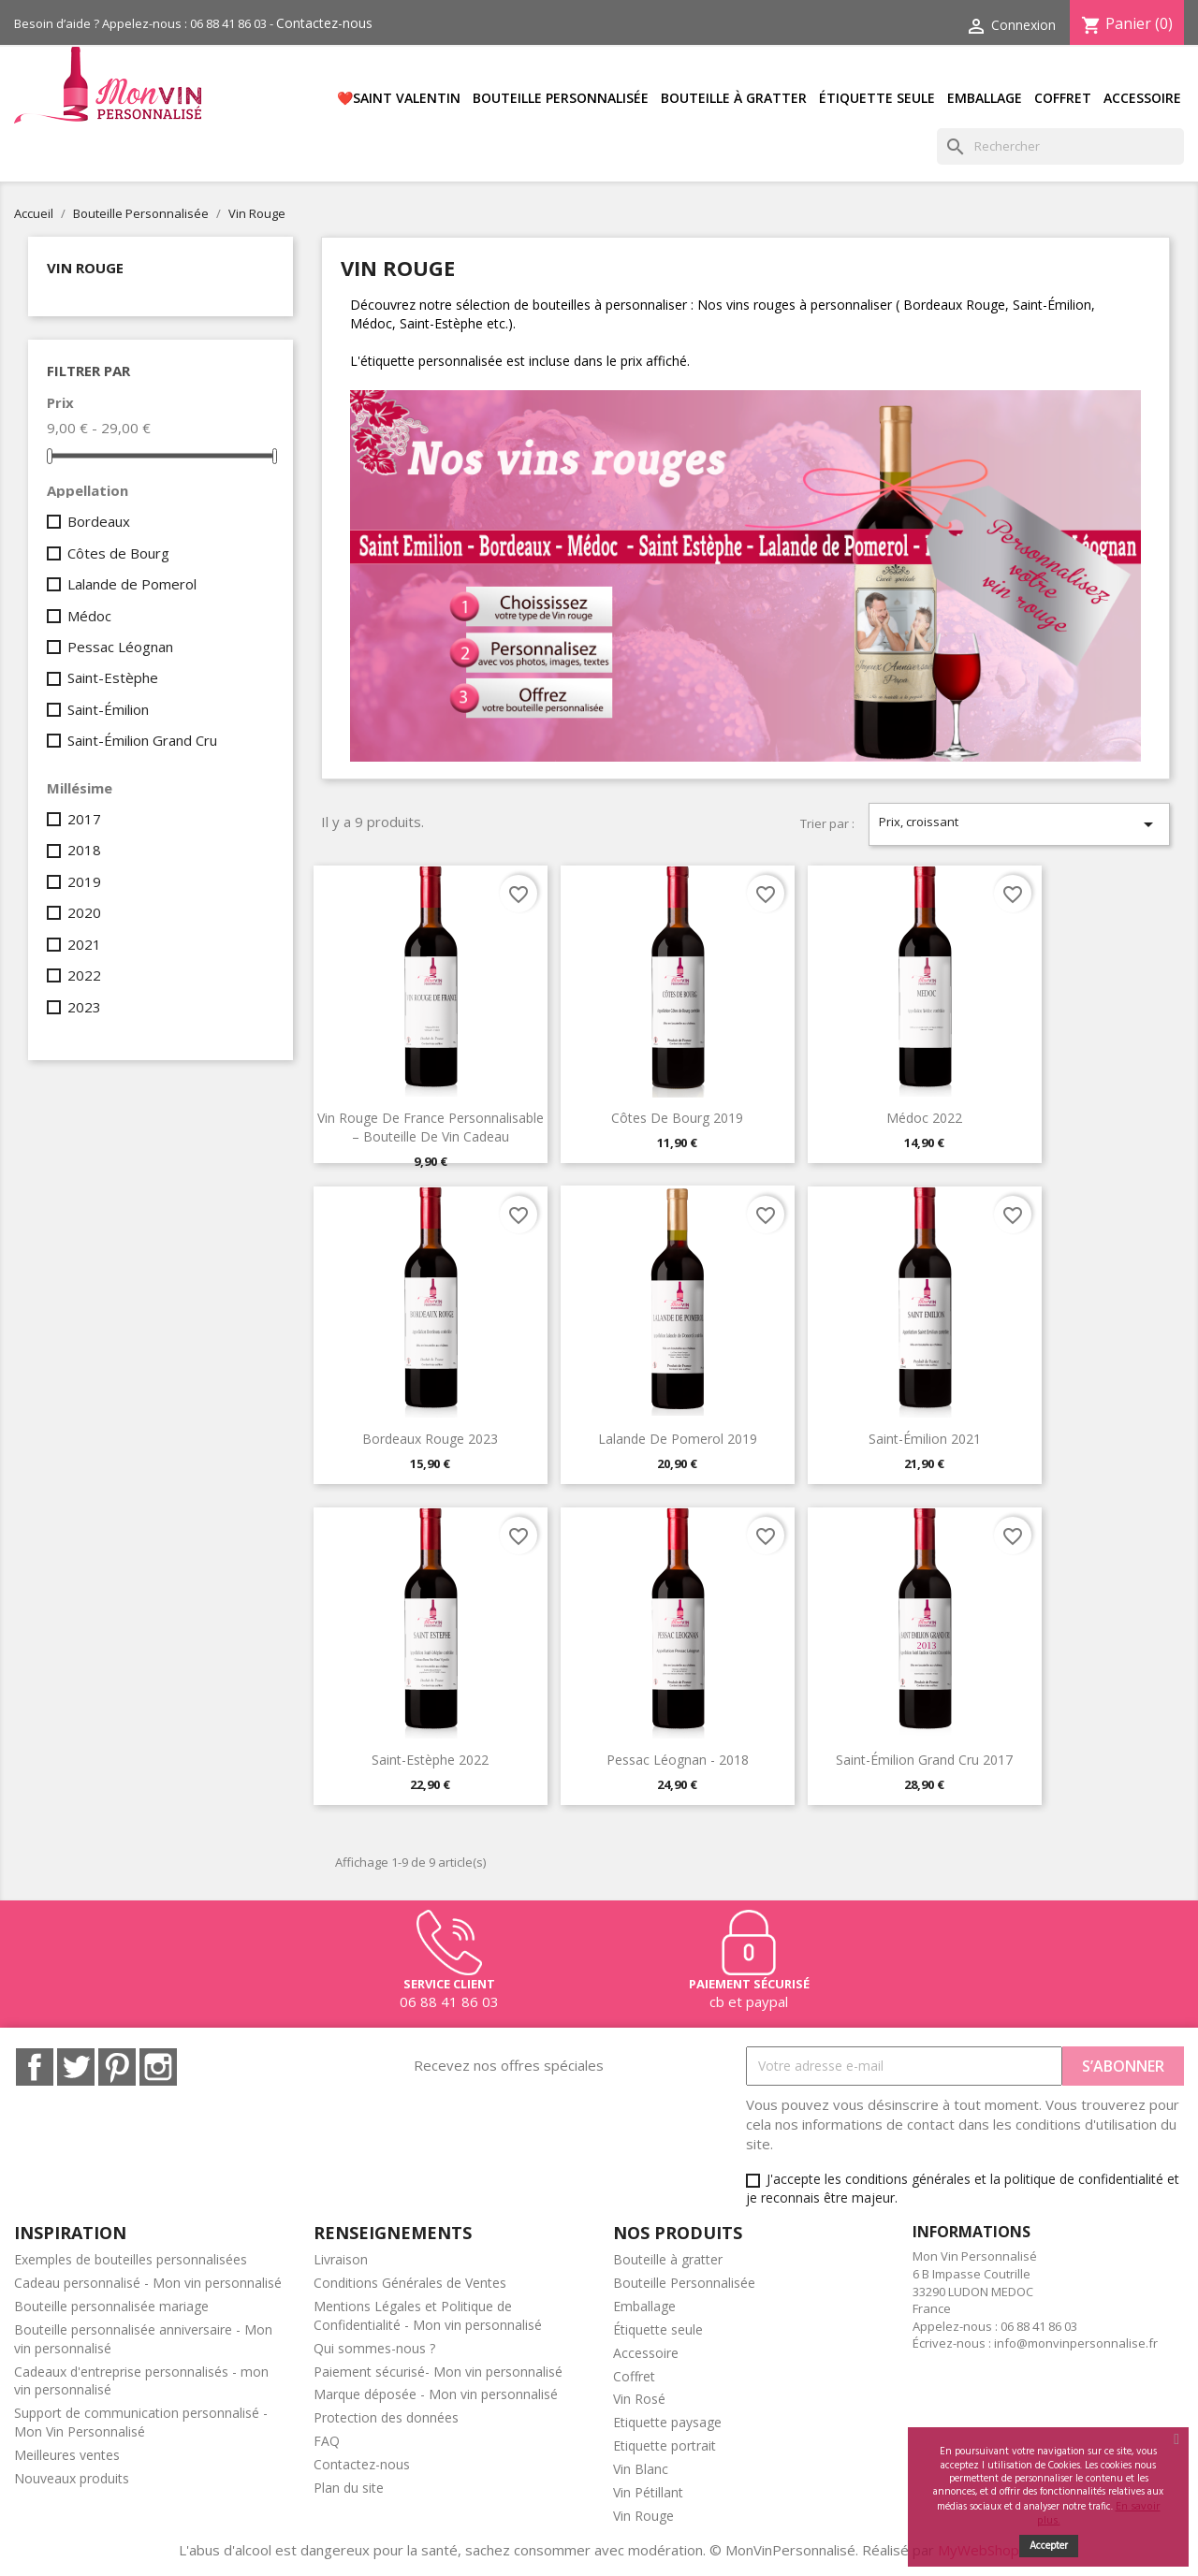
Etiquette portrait (664, 2445)
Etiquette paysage (667, 2422)
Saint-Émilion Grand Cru (142, 740)
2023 (84, 1006)
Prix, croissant (1019, 824)
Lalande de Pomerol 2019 (677, 1439)
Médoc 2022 (924, 1118)
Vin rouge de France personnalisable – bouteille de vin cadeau (430, 1127)
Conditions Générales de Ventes (410, 2283)
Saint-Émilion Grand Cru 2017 (924, 1759)
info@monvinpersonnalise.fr (1076, 2343)
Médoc (89, 615)
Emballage (984, 98)
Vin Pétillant (648, 2492)
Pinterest (117, 2067)
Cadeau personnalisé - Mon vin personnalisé (148, 2283)
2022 (84, 975)
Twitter (76, 2067)
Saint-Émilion (108, 709)
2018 (84, 849)
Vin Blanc (640, 2469)
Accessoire (1142, 98)
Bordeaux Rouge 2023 (430, 1439)
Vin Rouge (85, 267)
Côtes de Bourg (118, 553)
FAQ (327, 2441)
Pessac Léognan (120, 646)
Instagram (158, 2067)
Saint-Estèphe (112, 677)
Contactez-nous (324, 23)
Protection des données (386, 2417)
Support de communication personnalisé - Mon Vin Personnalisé (141, 2422)
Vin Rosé (639, 2399)
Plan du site (349, 2487)
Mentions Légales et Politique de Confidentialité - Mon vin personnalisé (428, 2315)
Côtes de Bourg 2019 (677, 1118)
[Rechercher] (1060, 146)
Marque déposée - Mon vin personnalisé (436, 2394)
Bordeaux (98, 521)
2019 (84, 881)
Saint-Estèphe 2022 (430, 1759)
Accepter (1049, 2546)
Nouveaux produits (71, 2478)
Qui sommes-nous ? (374, 2348)
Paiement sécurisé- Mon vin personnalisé (438, 2371)
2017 (84, 818)
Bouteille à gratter (734, 98)
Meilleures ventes (67, 2455)
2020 (84, 912)
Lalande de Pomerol (132, 584)
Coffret (1062, 98)
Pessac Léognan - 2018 (677, 1759)
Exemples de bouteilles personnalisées (130, 2259)
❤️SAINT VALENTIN (398, 98)
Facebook (34, 2067)
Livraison (341, 2259)
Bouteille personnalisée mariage (111, 2306)
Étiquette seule (877, 98)
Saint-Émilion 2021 (925, 1439)
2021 (84, 944)
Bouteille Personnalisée (561, 98)
